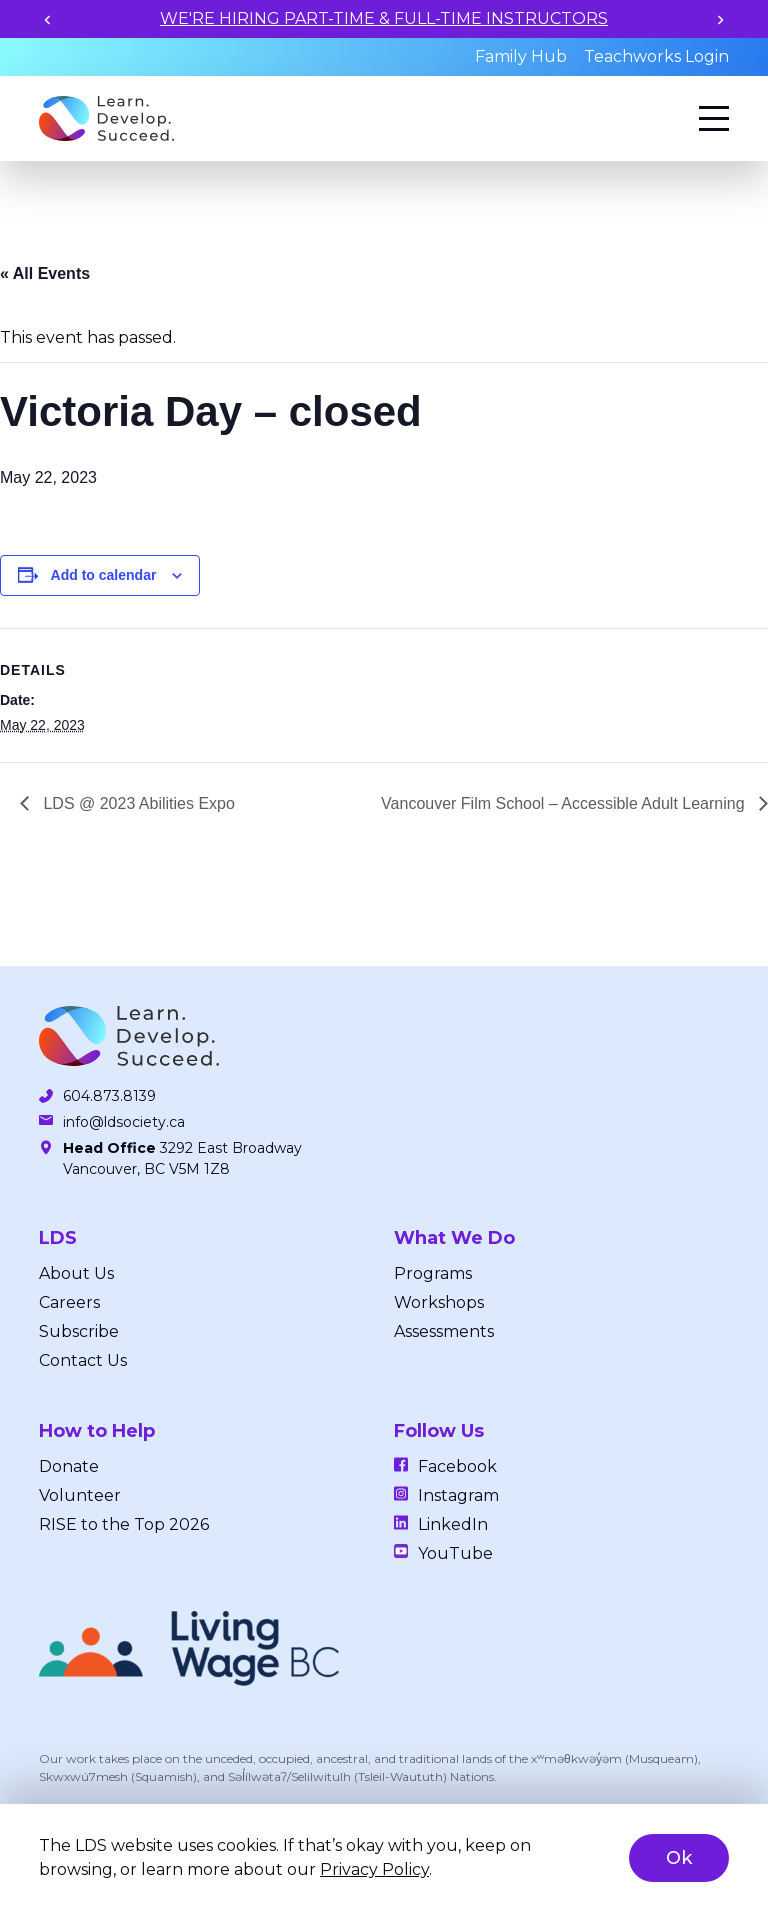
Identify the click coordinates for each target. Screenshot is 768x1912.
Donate (69, 1466)
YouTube (455, 1553)
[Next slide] (720, 19)
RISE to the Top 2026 (124, 1524)
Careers (69, 1302)
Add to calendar (104, 575)
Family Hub (521, 56)
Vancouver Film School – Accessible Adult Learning (565, 803)
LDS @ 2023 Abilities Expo (137, 803)
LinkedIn (453, 1524)
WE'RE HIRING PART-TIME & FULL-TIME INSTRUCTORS (420, 18)
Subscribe (79, 1331)
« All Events (45, 273)
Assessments (444, 1331)
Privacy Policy (374, 1869)
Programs (433, 1273)
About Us (76, 1273)
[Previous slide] (47, 19)
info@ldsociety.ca (124, 1122)
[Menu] (714, 118)
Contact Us (83, 1360)
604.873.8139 (109, 1096)
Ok (679, 1858)
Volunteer (80, 1495)
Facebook (457, 1466)
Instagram (458, 1495)
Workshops (439, 1302)
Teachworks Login (656, 56)
